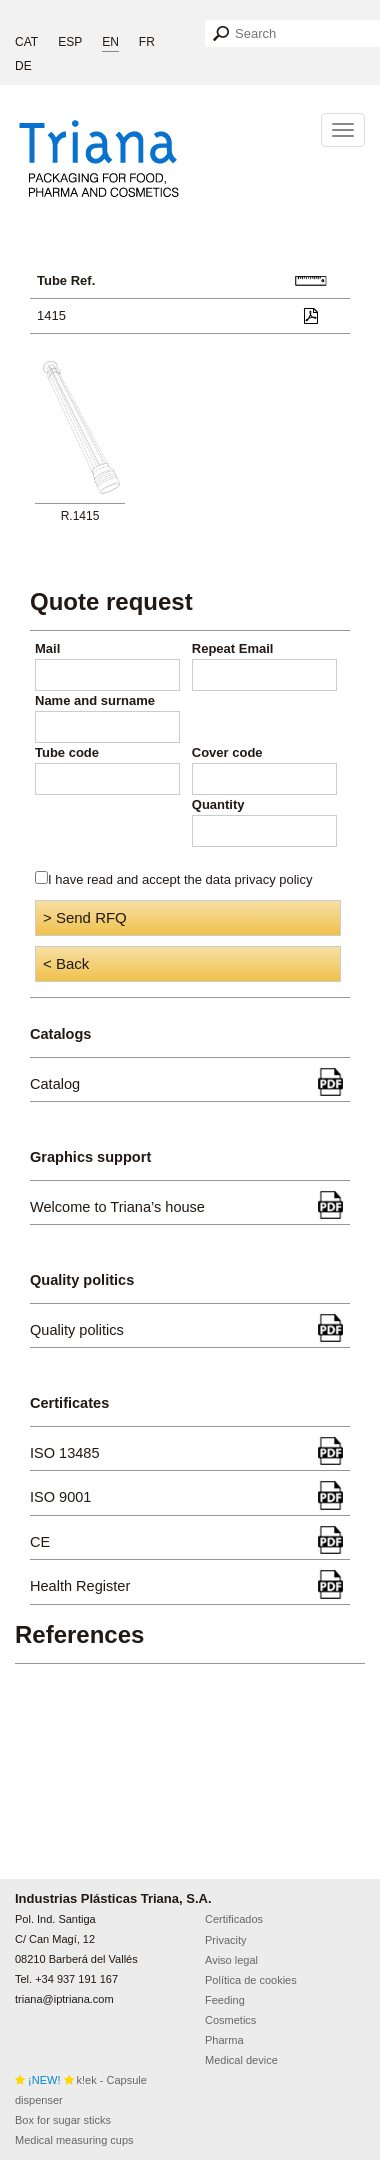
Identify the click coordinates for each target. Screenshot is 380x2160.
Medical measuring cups (74, 2140)
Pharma (224, 2040)
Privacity (226, 1940)
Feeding (225, 2000)
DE (23, 66)
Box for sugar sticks (63, 2120)
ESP (70, 42)
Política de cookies (251, 1980)
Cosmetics (230, 2020)
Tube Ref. (66, 280)
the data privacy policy (248, 879)
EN (110, 42)
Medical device (241, 2060)
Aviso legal (231, 1960)
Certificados (234, 1919)
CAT (26, 42)
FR (147, 42)
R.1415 (80, 516)
